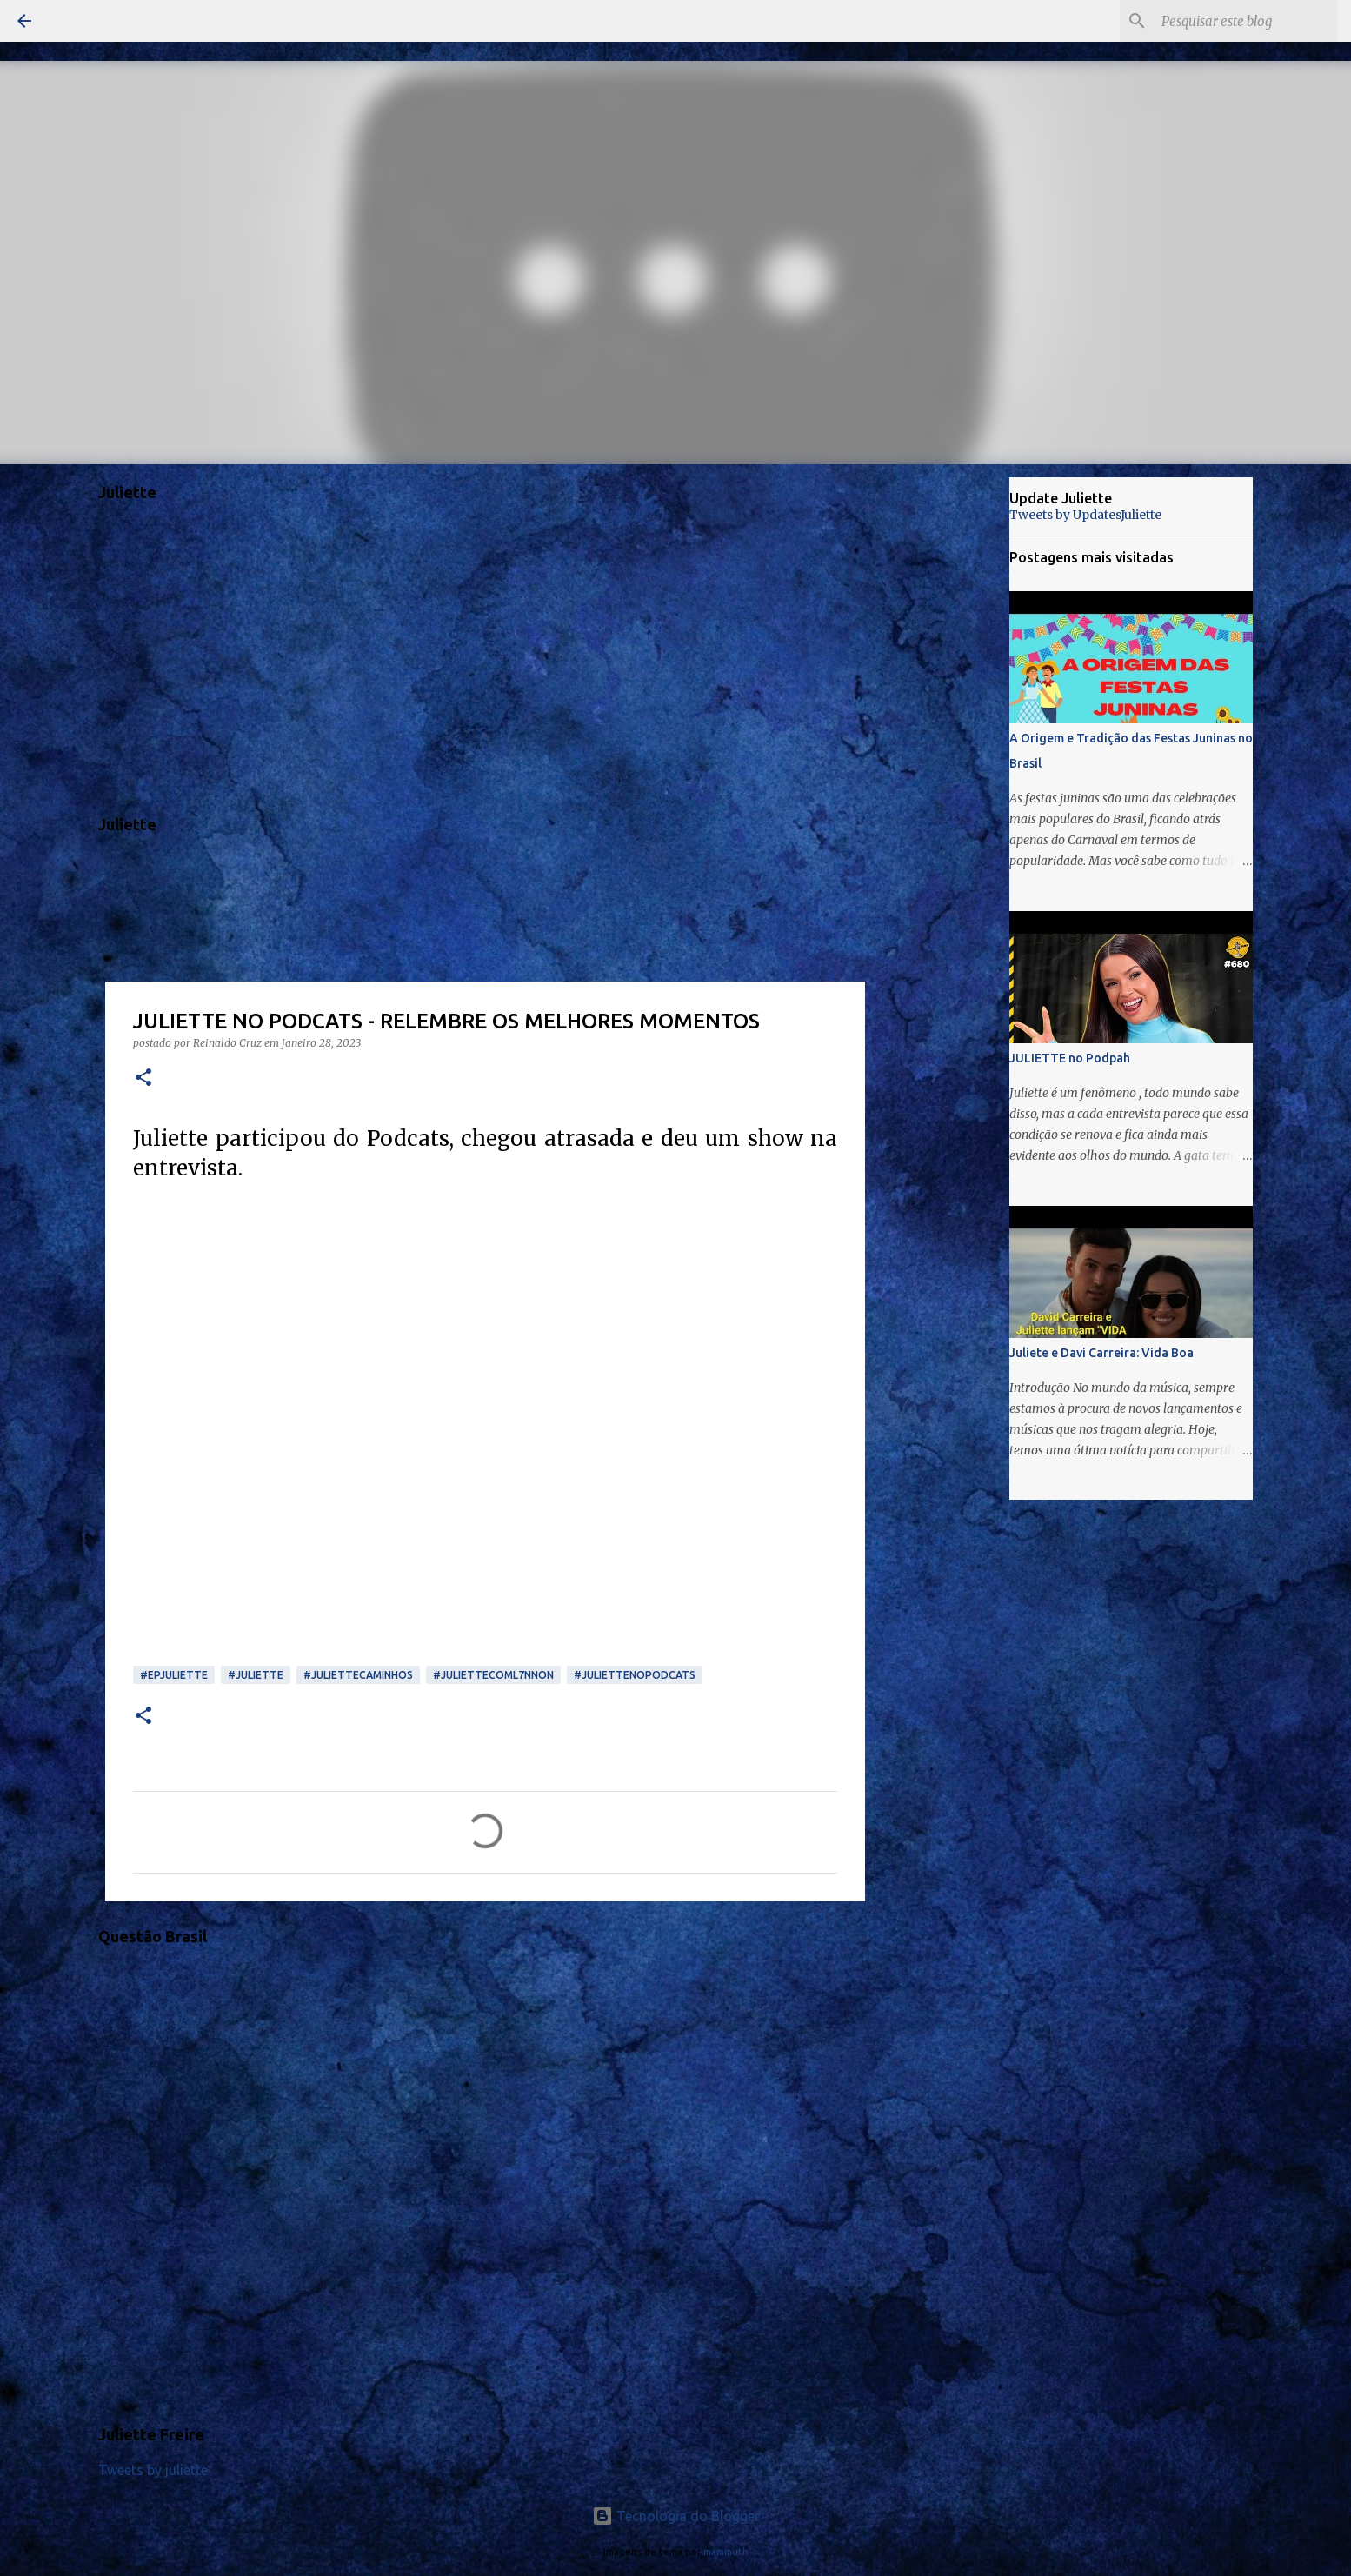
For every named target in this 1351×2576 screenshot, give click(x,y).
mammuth (726, 2551)
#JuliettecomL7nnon (493, 1675)
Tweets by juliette (153, 2470)
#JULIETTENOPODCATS (634, 1675)
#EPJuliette (174, 1675)
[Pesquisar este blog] (1246, 21)
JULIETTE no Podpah (1069, 1058)
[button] (143, 1078)
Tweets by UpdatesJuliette (1085, 515)
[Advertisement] (953, 751)
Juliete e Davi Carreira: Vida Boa (1101, 1353)
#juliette (255, 1675)
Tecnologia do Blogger (676, 2516)
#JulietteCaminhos (358, 1675)
